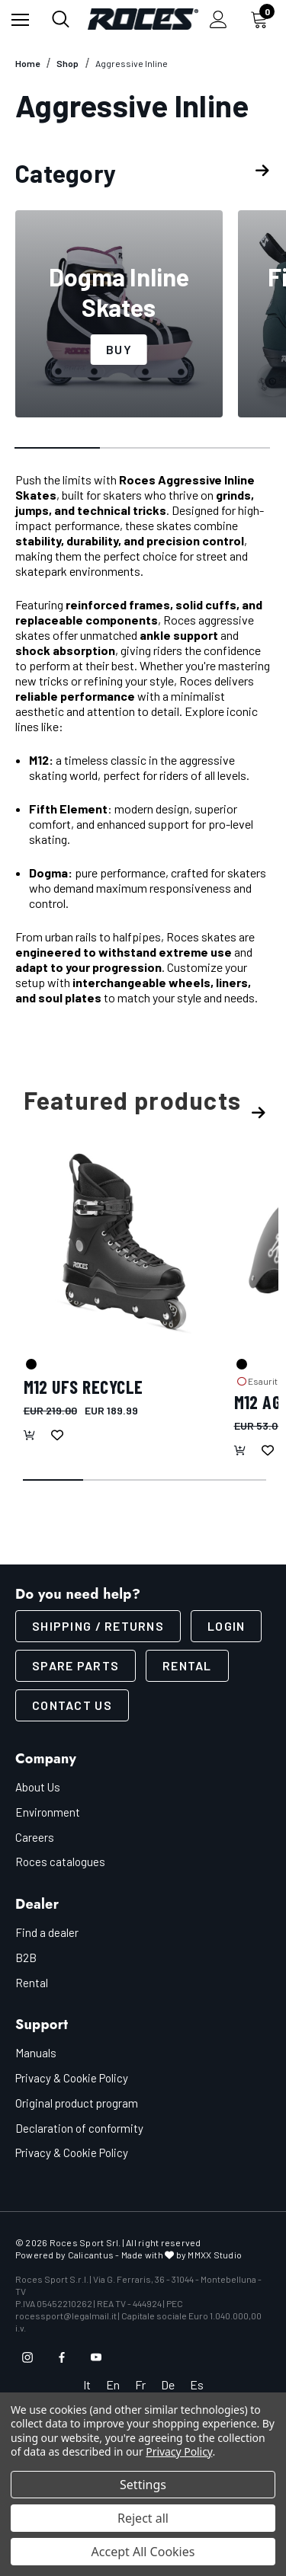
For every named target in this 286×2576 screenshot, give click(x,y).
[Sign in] (218, 19)
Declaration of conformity (79, 2128)
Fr (140, 2384)
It (87, 2384)
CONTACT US (72, 1705)
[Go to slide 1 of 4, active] (54, 1480)
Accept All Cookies (143, 2551)
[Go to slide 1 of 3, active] (58, 448)
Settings (143, 2484)
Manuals (35, 2053)
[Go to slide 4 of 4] (236, 1480)
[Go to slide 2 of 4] (114, 1480)
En (113, 2384)
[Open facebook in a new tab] (62, 2357)
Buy (119, 349)
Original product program (76, 2103)
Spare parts (75, 1665)
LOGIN (226, 1626)
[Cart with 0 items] (262, 19)
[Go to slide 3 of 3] (228, 448)
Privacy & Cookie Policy (71, 2078)
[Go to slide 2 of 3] (143, 448)
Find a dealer (47, 1932)
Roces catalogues (60, 1861)
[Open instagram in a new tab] (27, 2357)
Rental (187, 1665)
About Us (37, 1787)
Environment (47, 1812)
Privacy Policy (179, 2451)
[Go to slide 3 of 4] (175, 1480)
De (168, 2384)
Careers (34, 1837)
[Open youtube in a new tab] (96, 2357)
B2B (26, 1957)
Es (197, 2384)
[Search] (60, 19)
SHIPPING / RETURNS (98, 1626)
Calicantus (91, 2254)
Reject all (143, 2518)
